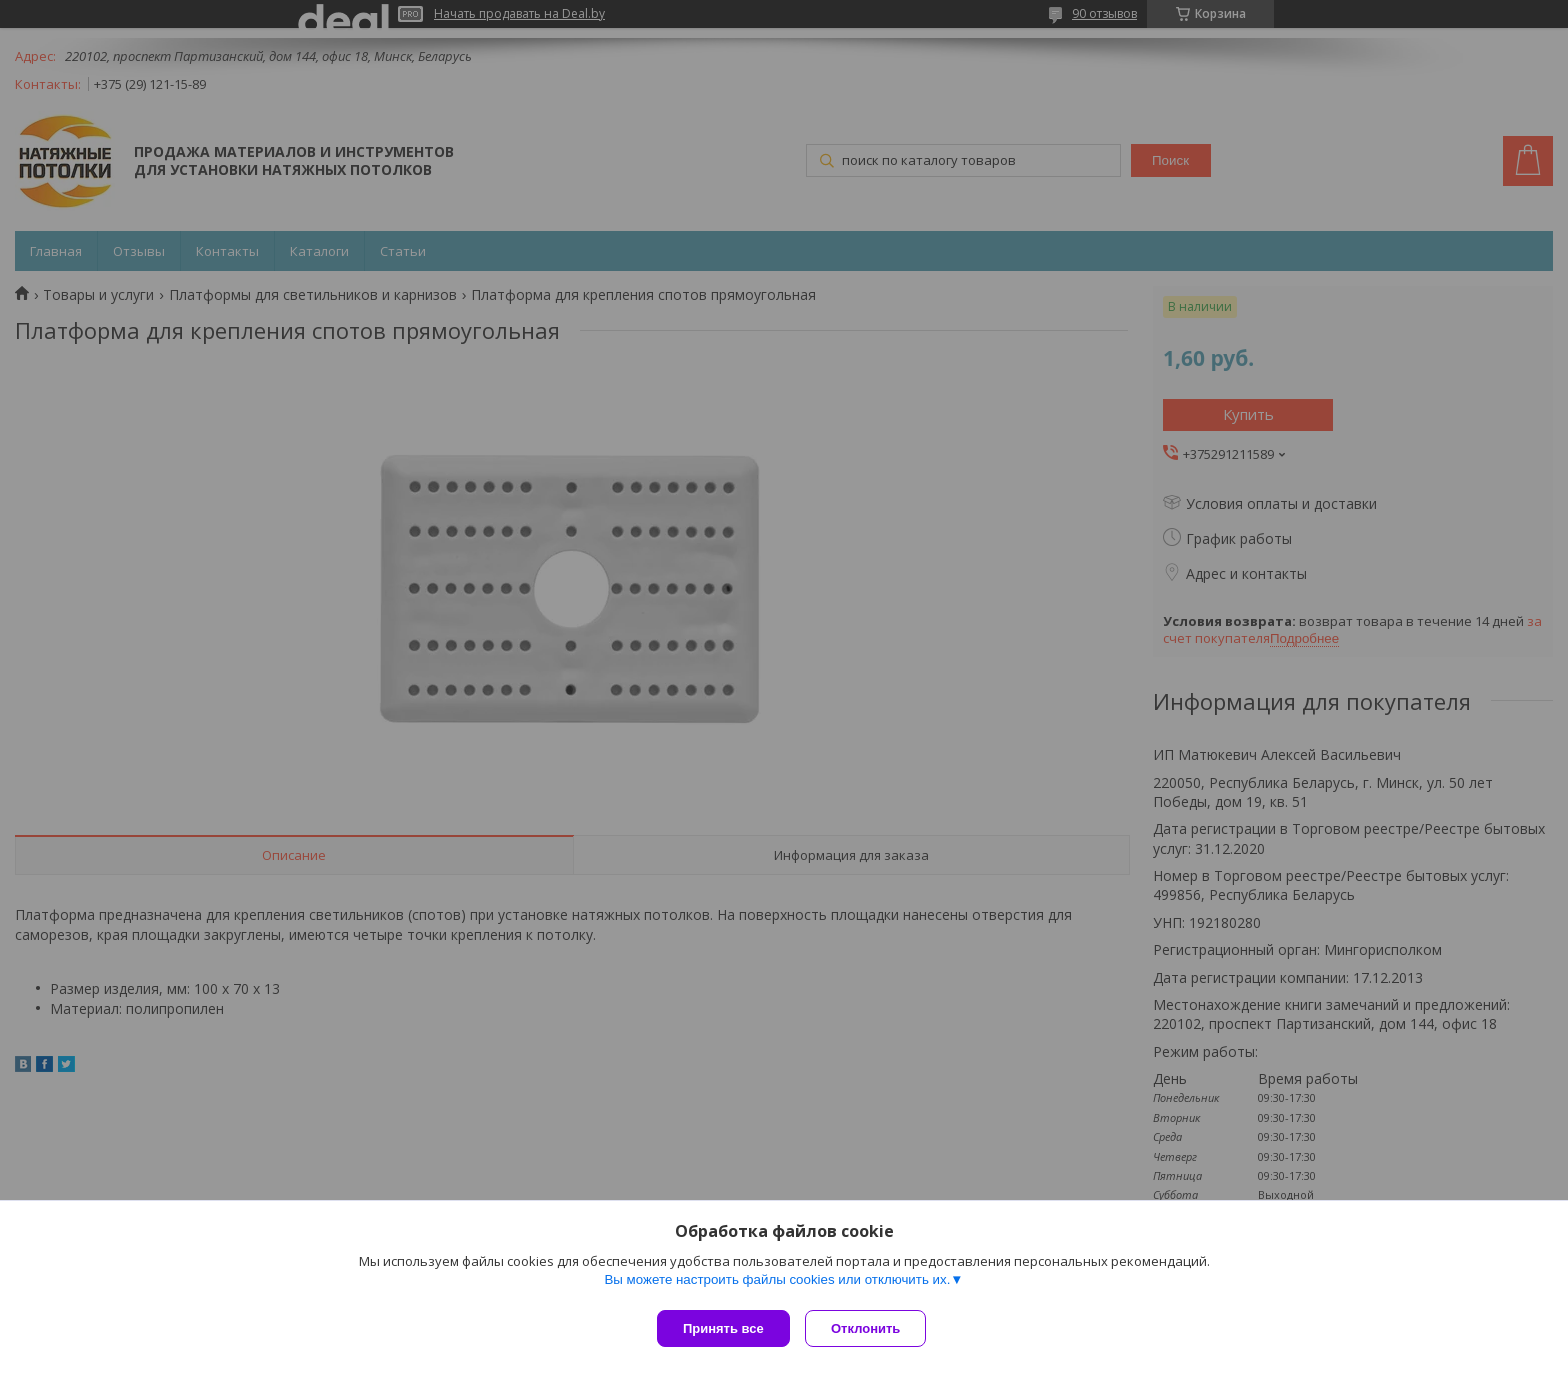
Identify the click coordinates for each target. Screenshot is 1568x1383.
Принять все (723, 1328)
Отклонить (870, 1328)
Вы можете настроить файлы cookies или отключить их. (777, 1284)
